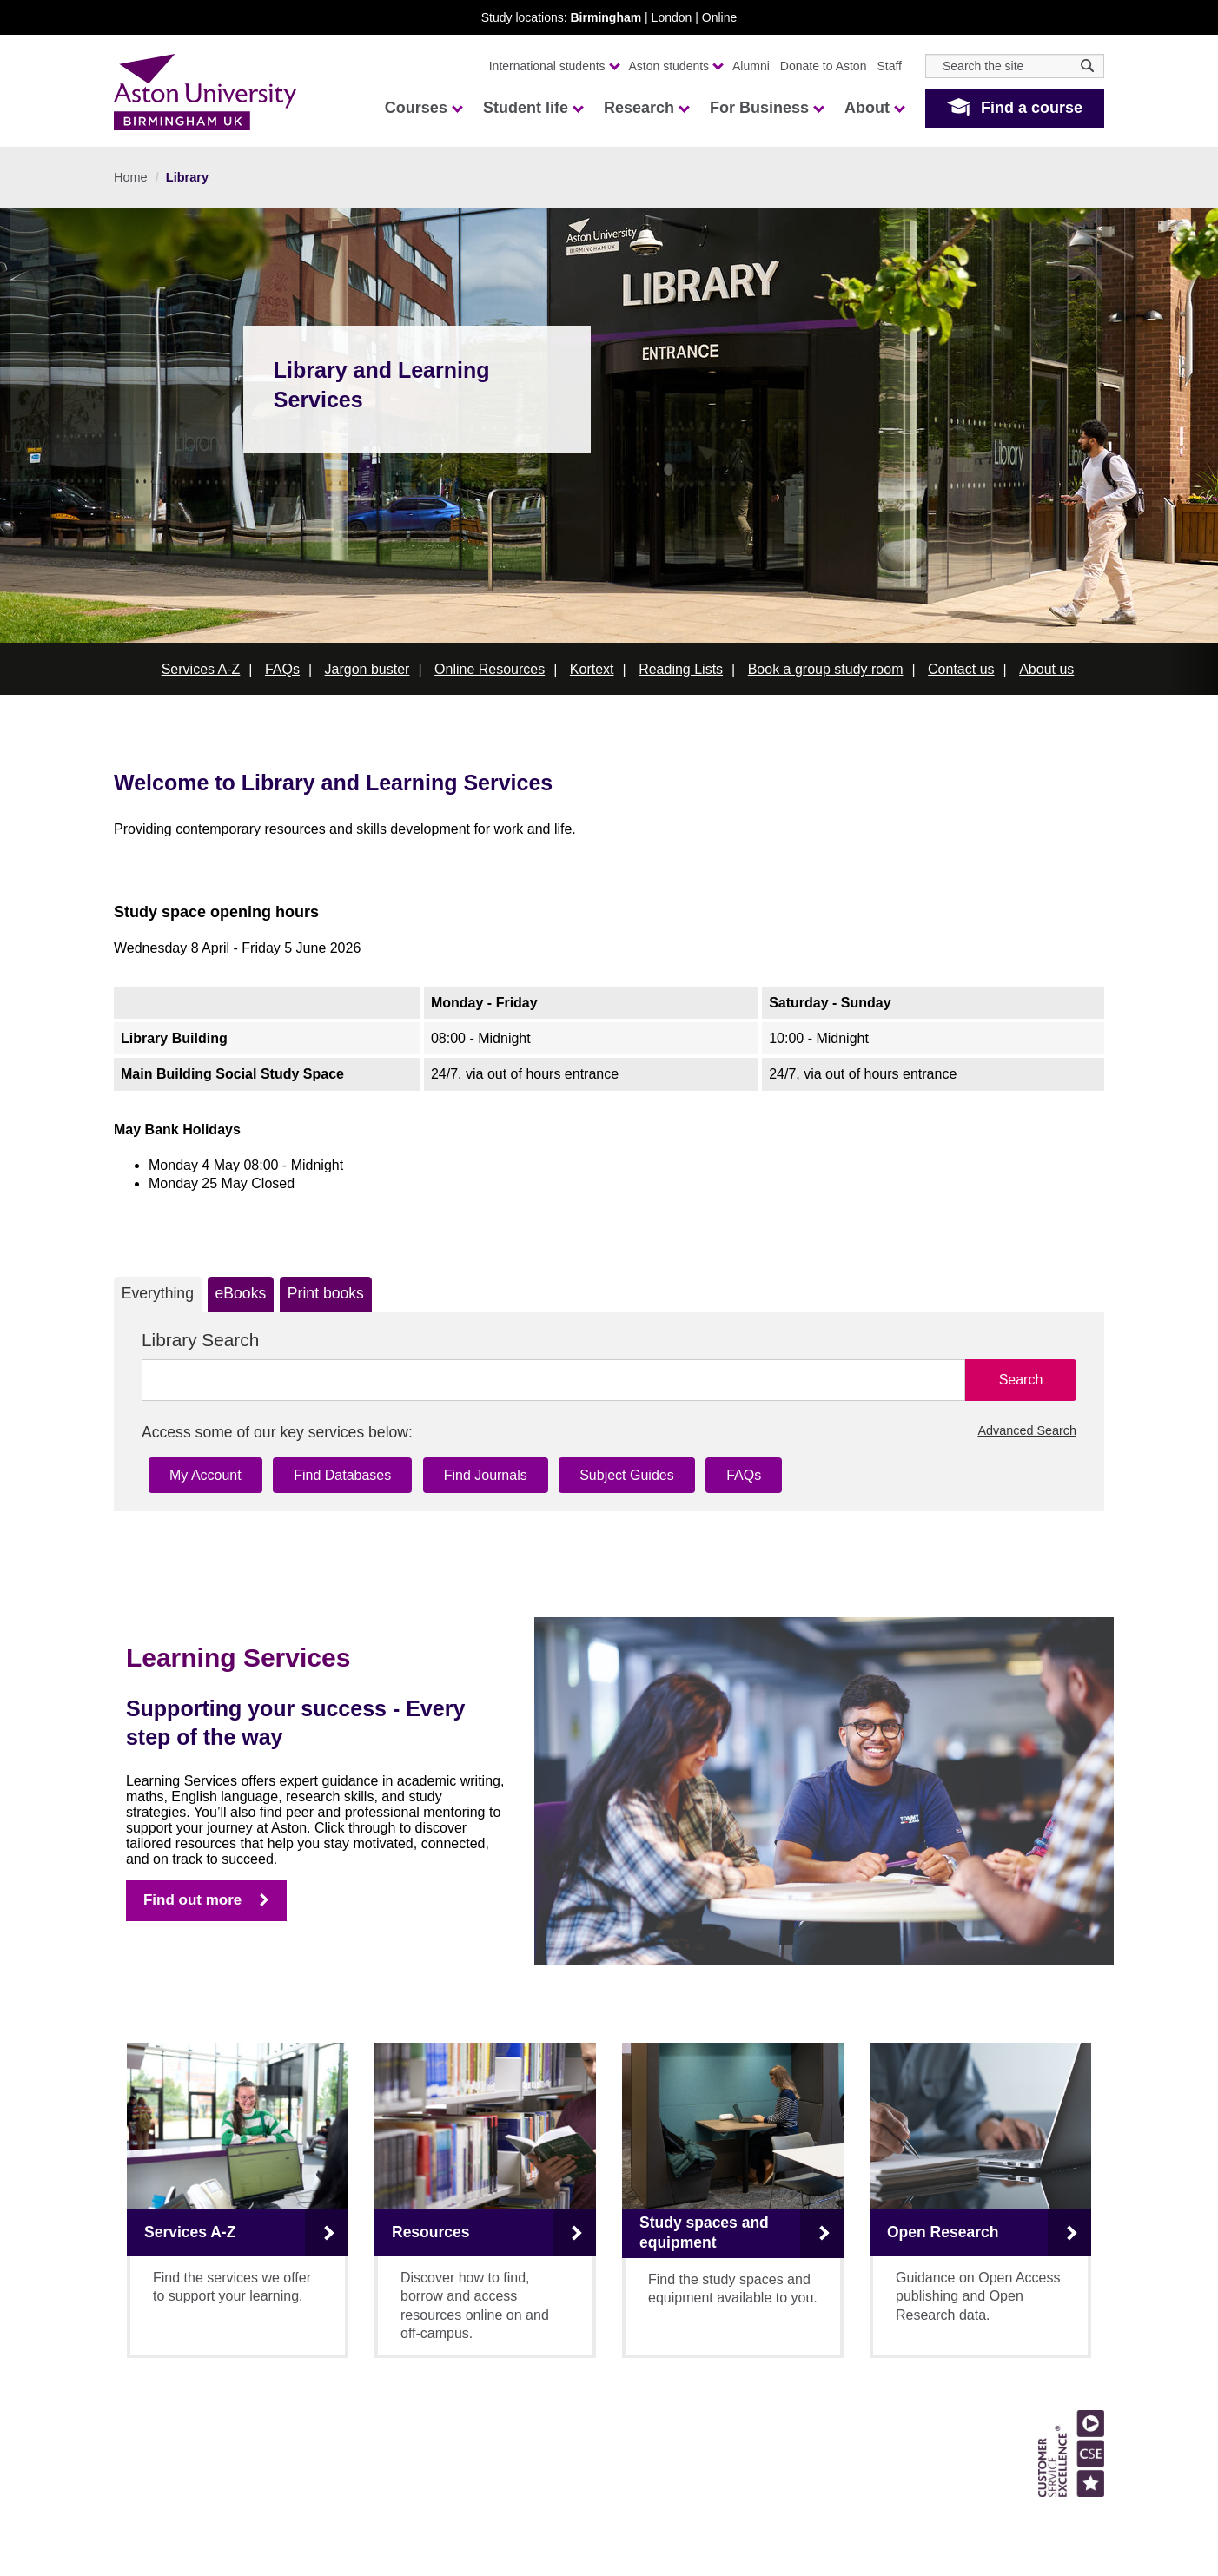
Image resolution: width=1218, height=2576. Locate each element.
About (874, 107)
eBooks (241, 1293)
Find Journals (485, 1475)
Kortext (592, 669)
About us (1046, 669)
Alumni (751, 66)
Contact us (961, 669)
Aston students (676, 66)
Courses (423, 107)
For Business (766, 107)
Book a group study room (826, 669)
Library (187, 177)
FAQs (282, 669)
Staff (889, 66)
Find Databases (342, 1475)
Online (719, 17)
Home (131, 177)
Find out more (192, 1900)
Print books (326, 1293)
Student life (532, 107)
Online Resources (489, 669)
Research (646, 107)
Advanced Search (1026, 1430)
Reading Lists (681, 669)
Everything (158, 1293)
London (672, 17)
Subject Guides (626, 1475)
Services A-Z (201, 669)
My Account (205, 1475)
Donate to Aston (823, 66)
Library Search (200, 1340)
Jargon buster (367, 669)
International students (554, 66)
